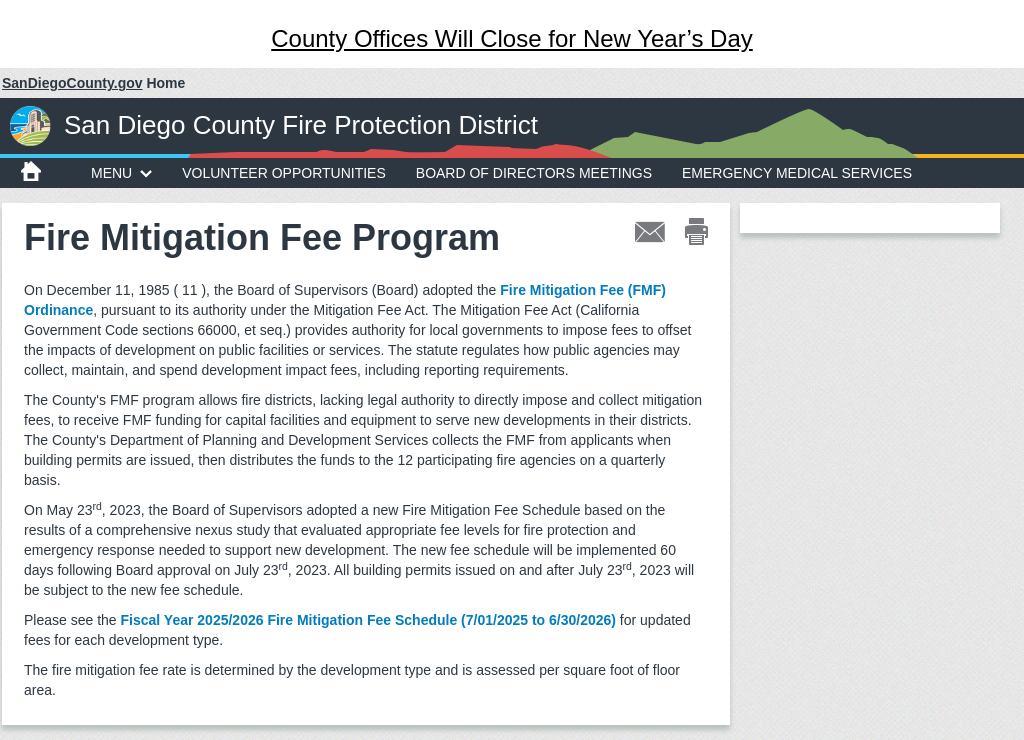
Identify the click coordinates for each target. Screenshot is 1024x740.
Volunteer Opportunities (284, 173)
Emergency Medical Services (797, 173)
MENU (121, 173)
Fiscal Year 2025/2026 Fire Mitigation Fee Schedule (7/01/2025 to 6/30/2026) (368, 620)
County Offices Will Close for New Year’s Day (512, 38)
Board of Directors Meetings (534, 173)
